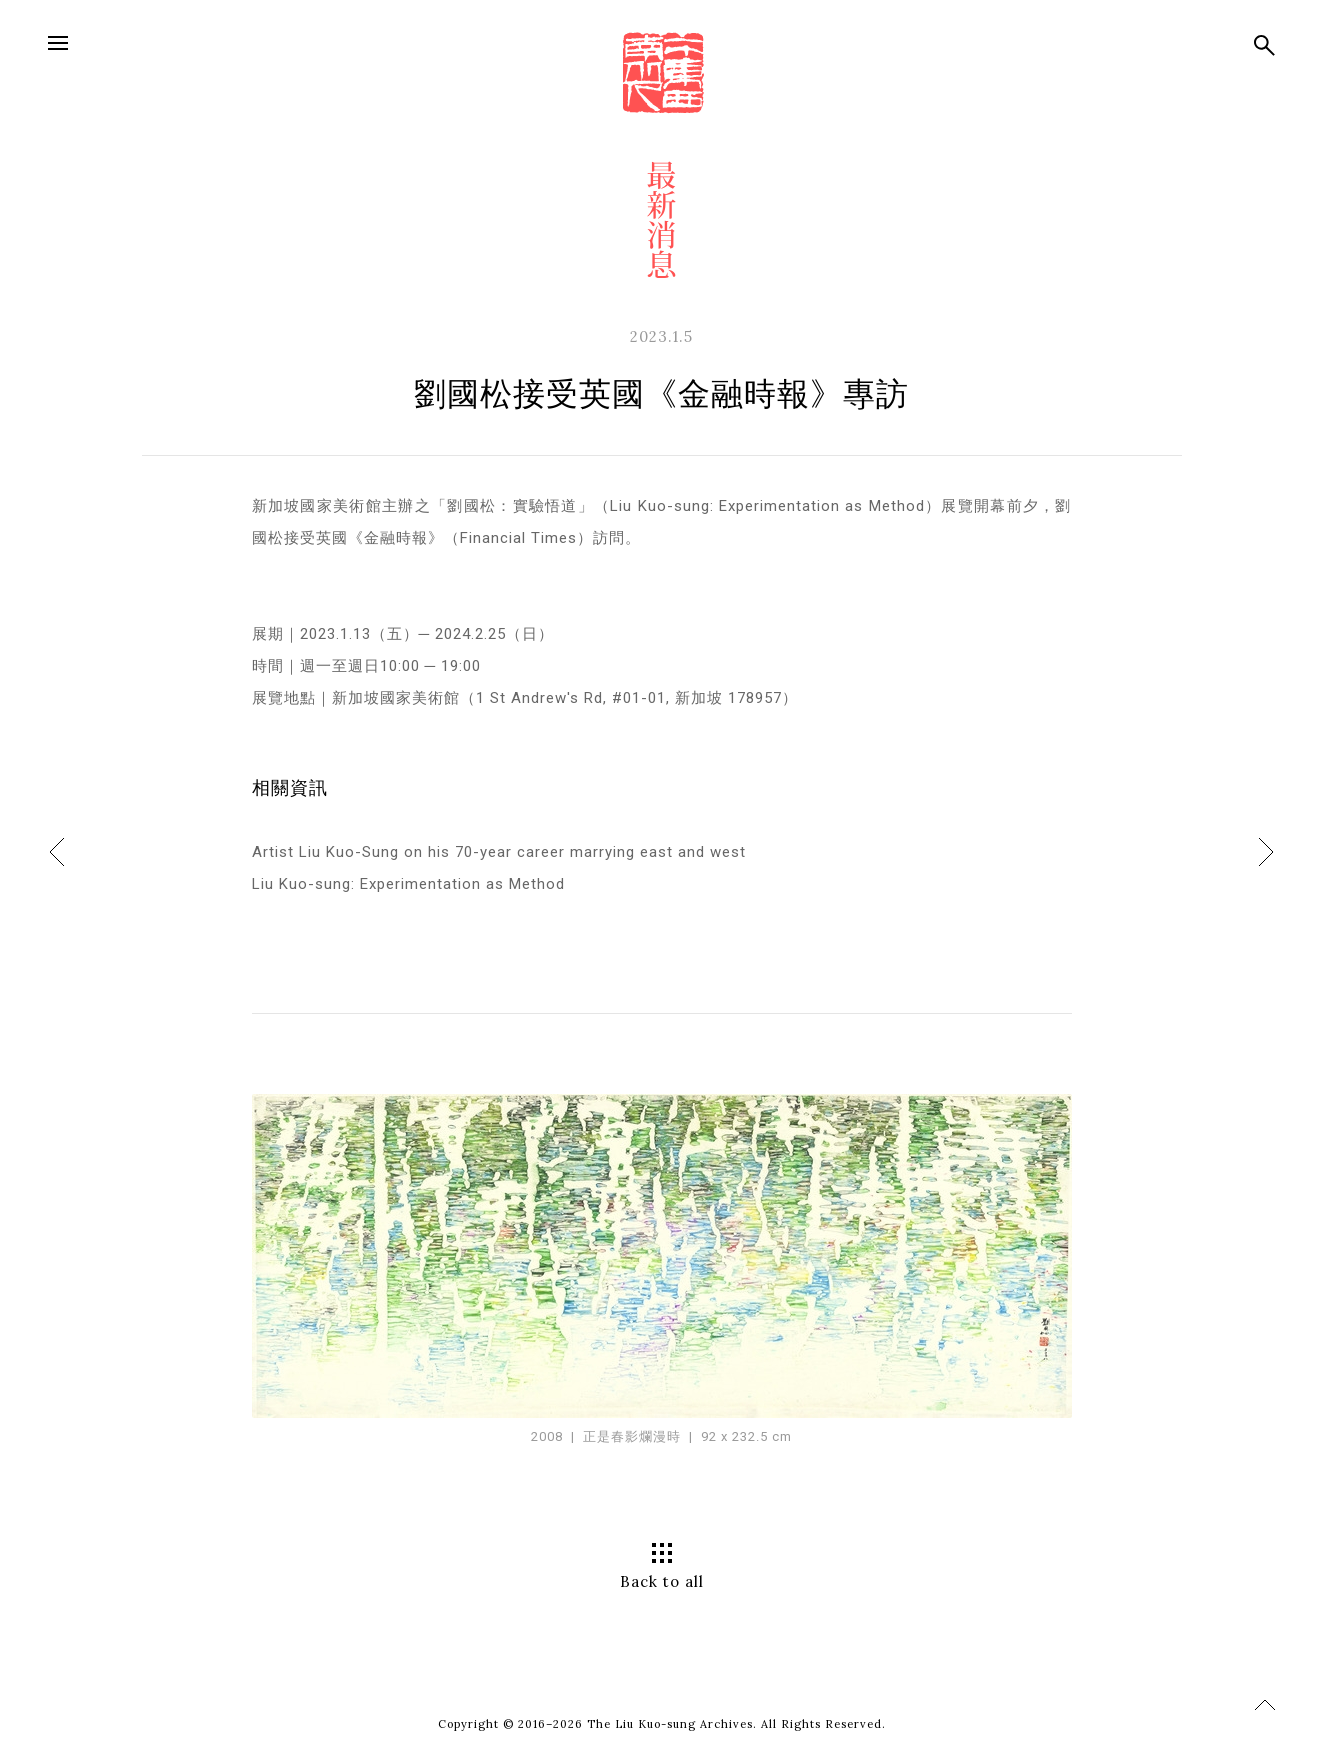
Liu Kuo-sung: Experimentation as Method (408, 884)
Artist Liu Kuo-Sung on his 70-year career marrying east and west (499, 852)
